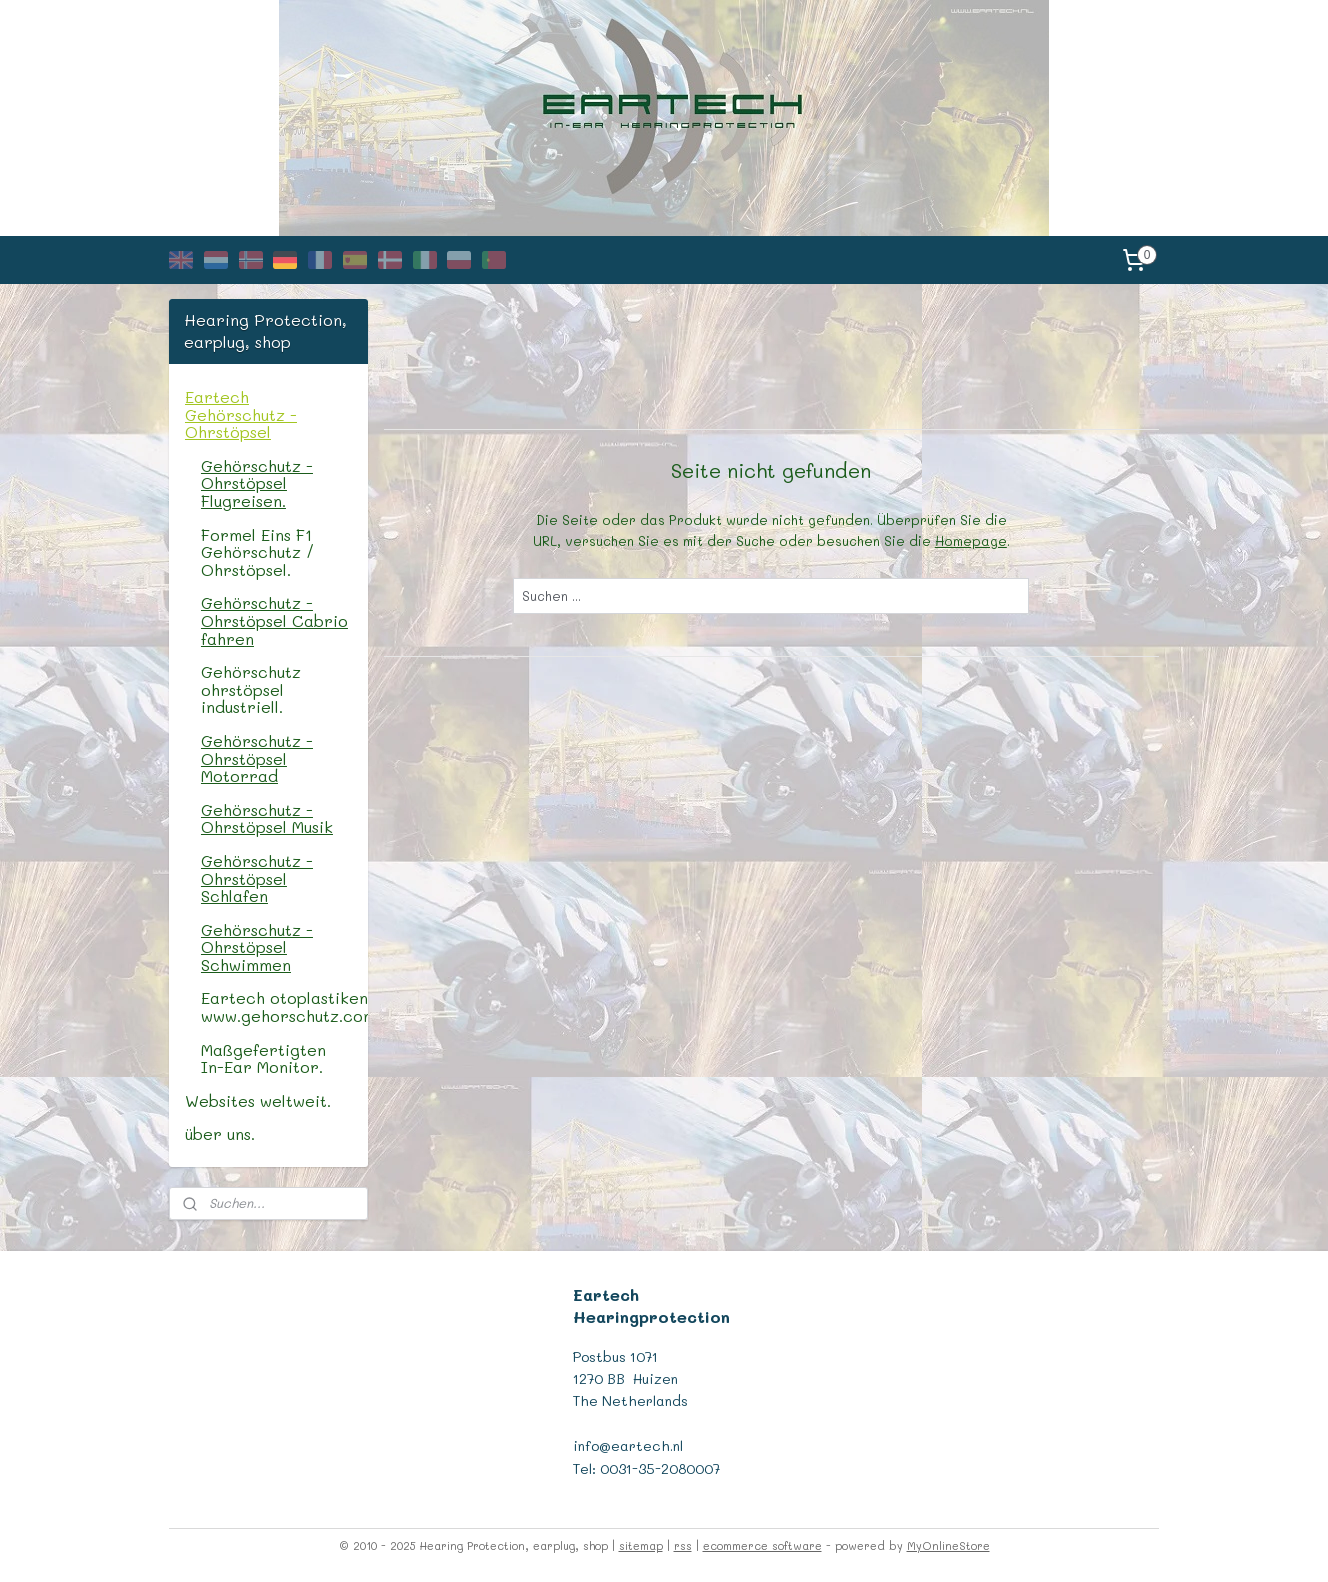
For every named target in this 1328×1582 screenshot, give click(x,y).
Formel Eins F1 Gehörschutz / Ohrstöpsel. (257, 552)
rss (683, 1545)
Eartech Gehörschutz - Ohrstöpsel (241, 414)
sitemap (641, 1545)
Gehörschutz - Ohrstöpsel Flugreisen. (257, 483)
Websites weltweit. (258, 1100)
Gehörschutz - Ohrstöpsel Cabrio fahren (274, 620)
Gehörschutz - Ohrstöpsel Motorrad (257, 758)
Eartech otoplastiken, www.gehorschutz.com (284, 1006)
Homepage (971, 540)
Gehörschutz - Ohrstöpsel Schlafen (257, 878)
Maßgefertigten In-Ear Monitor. (263, 1058)
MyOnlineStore (948, 1545)
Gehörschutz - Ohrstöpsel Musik (267, 818)
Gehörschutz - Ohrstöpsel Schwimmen (257, 947)
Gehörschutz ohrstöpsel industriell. (251, 689)
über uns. (220, 1133)
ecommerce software (762, 1545)
